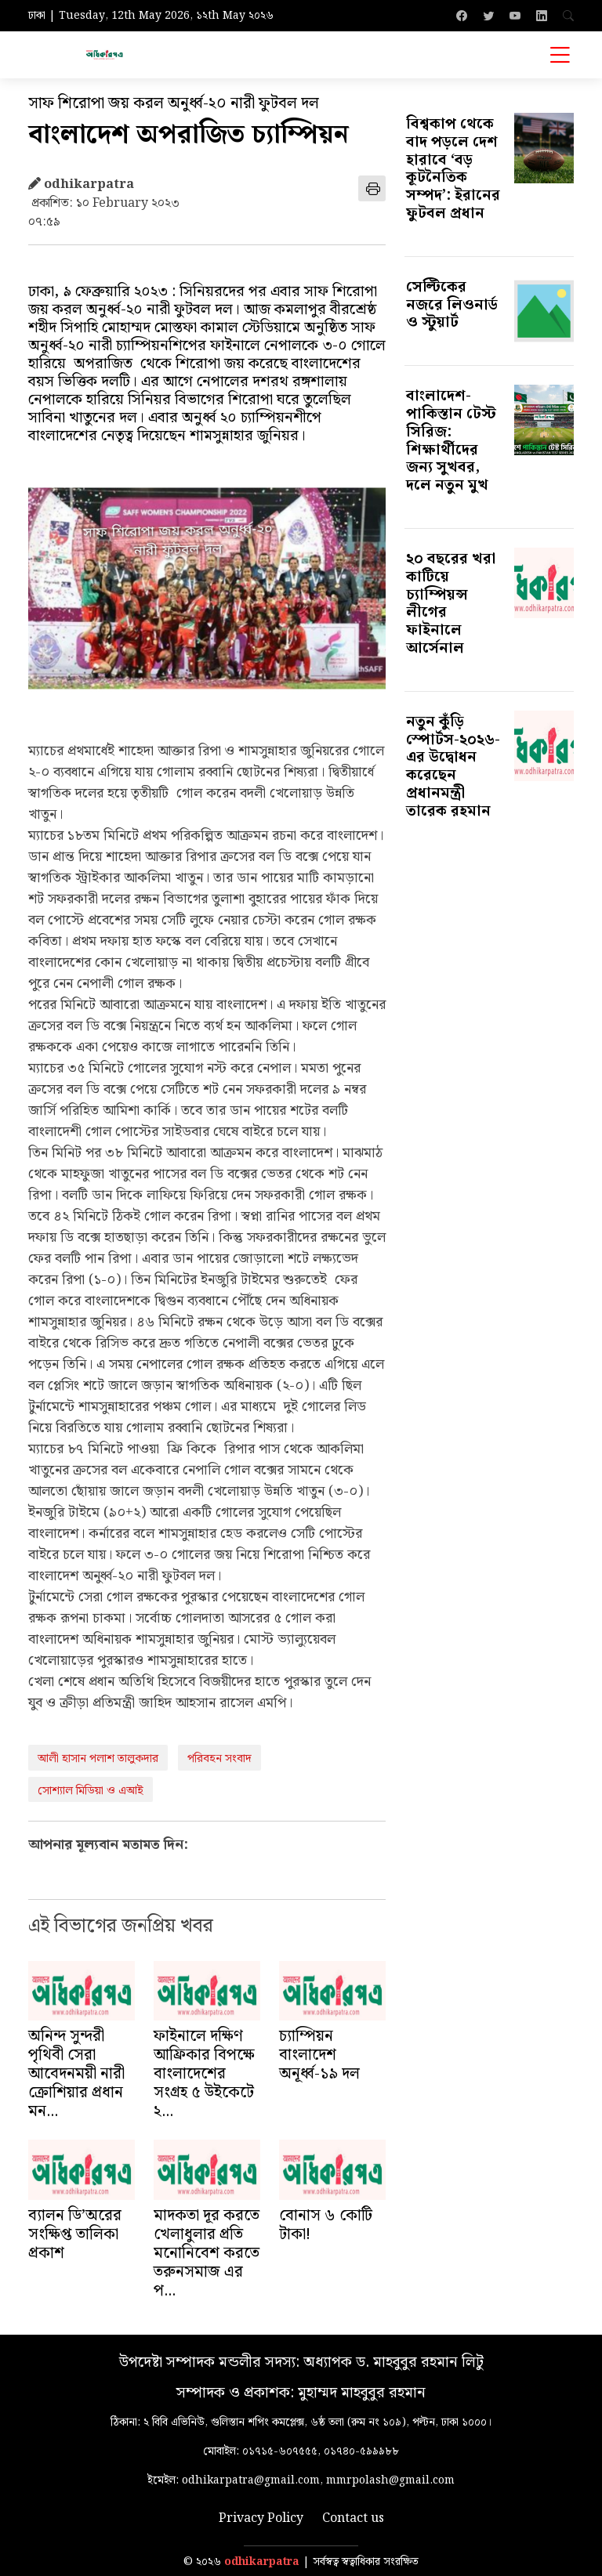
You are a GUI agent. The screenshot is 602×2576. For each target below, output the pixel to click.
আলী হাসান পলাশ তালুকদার (98, 1758)
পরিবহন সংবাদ (219, 1758)
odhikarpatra (261, 2562)
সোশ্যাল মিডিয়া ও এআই (90, 1791)
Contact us (353, 2518)
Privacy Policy (261, 2518)
